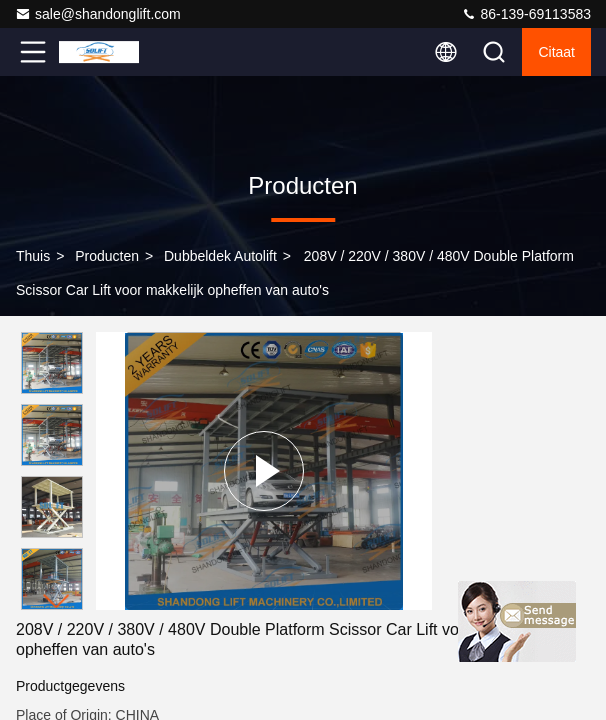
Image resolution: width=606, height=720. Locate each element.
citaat (556, 52)
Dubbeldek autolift (220, 256)
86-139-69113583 (526, 14)
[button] (57, 601)
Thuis (33, 256)
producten (107, 256)
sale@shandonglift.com (98, 14)
